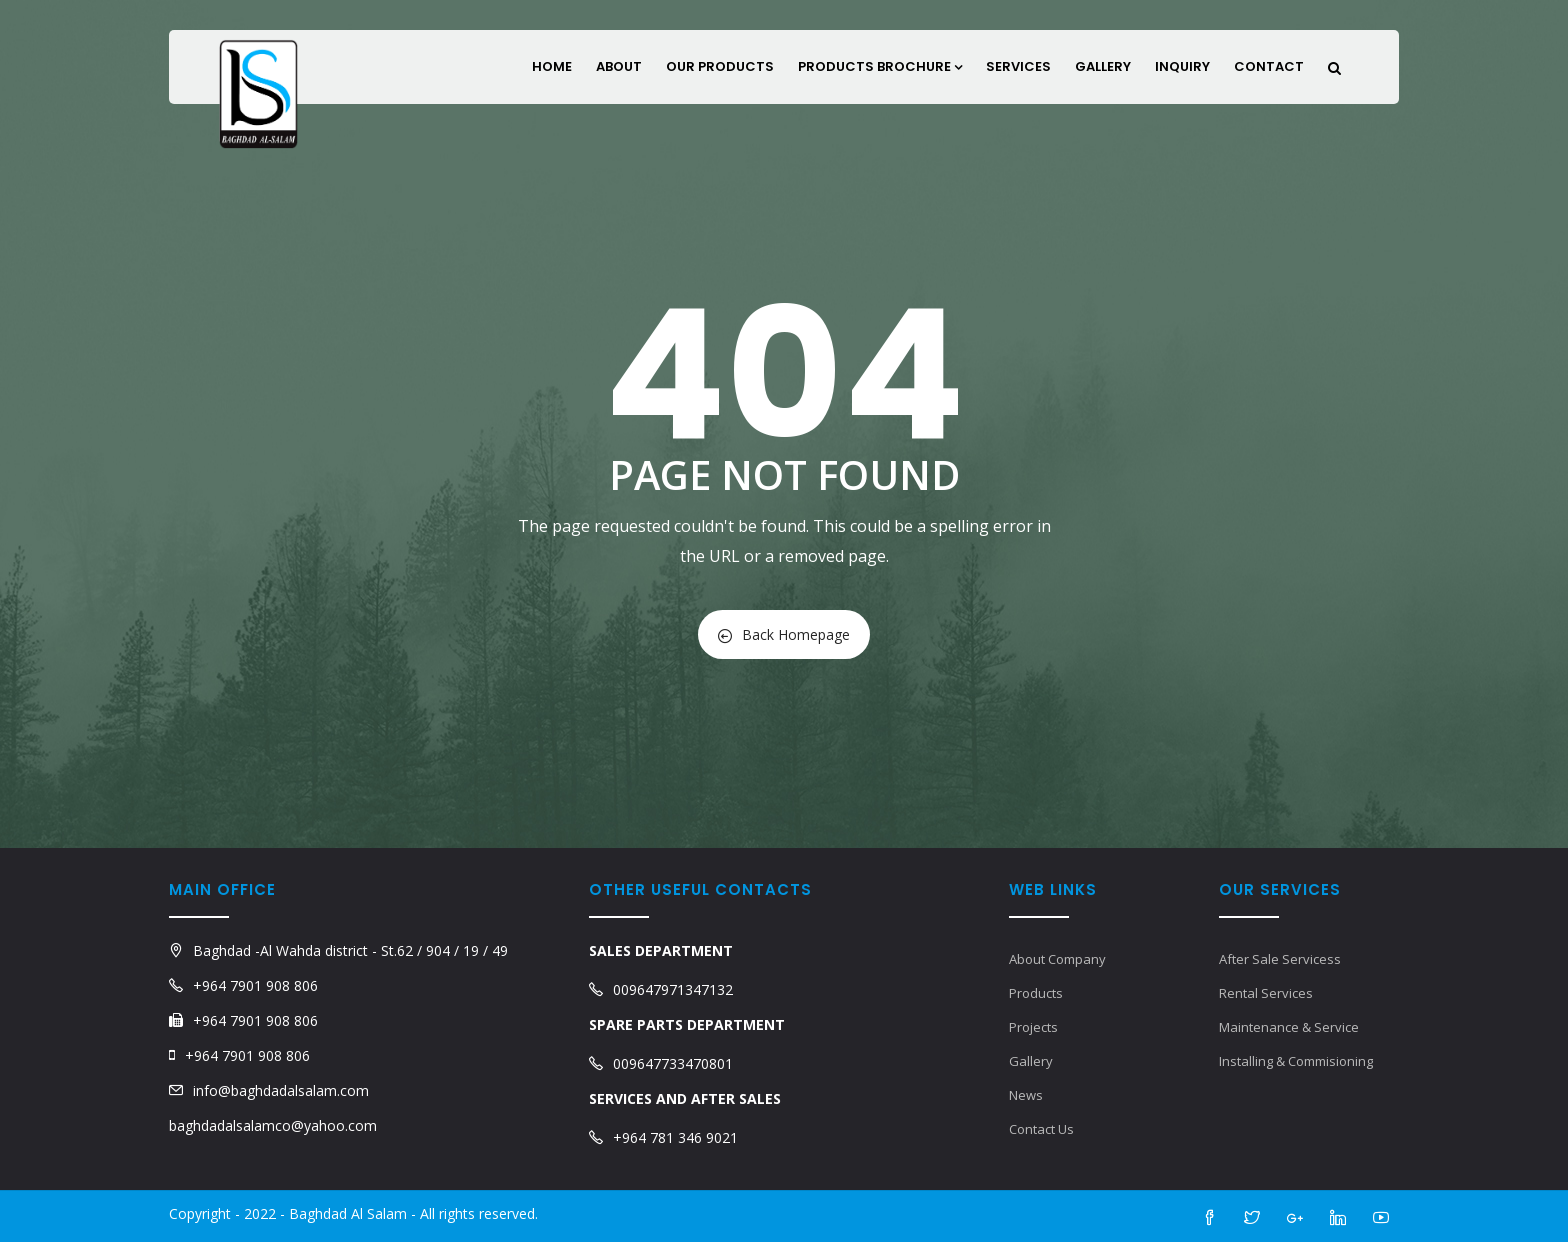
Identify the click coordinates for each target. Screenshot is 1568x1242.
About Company (1057, 959)
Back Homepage (784, 634)
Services (1018, 66)
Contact (1269, 66)
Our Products (720, 66)
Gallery (1103, 66)
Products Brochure (880, 66)
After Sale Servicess (1280, 959)
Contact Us (1041, 1129)
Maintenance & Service (1289, 1027)
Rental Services (1266, 993)
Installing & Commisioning (1296, 1061)
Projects (1033, 1027)
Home (552, 66)
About (619, 66)
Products (1036, 993)
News (1026, 1095)
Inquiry (1182, 66)
